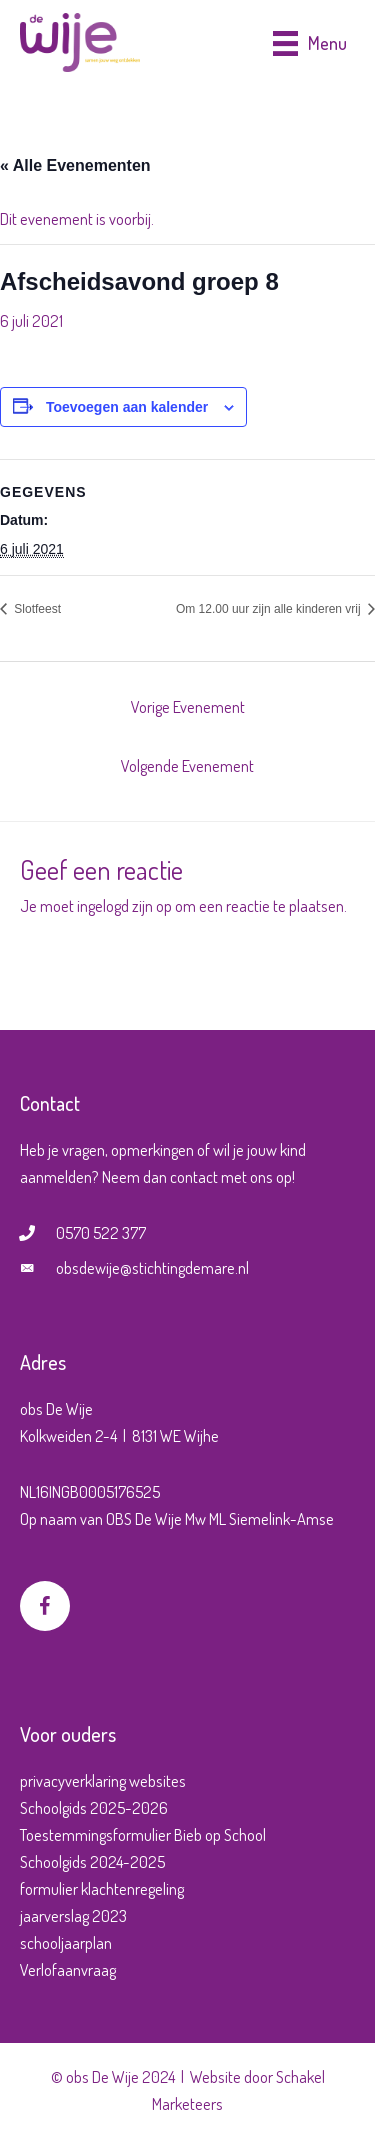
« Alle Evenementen (75, 165)
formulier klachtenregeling (102, 1888)
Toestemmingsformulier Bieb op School (143, 1834)
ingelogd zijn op (124, 905)
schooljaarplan (66, 1942)
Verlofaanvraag (68, 1969)
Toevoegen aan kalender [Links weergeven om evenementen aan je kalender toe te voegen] (127, 407)
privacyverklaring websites (103, 1780)
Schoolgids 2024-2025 (92, 1861)
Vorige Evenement (188, 706)
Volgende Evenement (187, 765)
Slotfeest (36, 609)
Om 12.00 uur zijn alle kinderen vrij (270, 609)
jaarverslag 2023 (73, 1915)
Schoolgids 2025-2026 (94, 1807)
